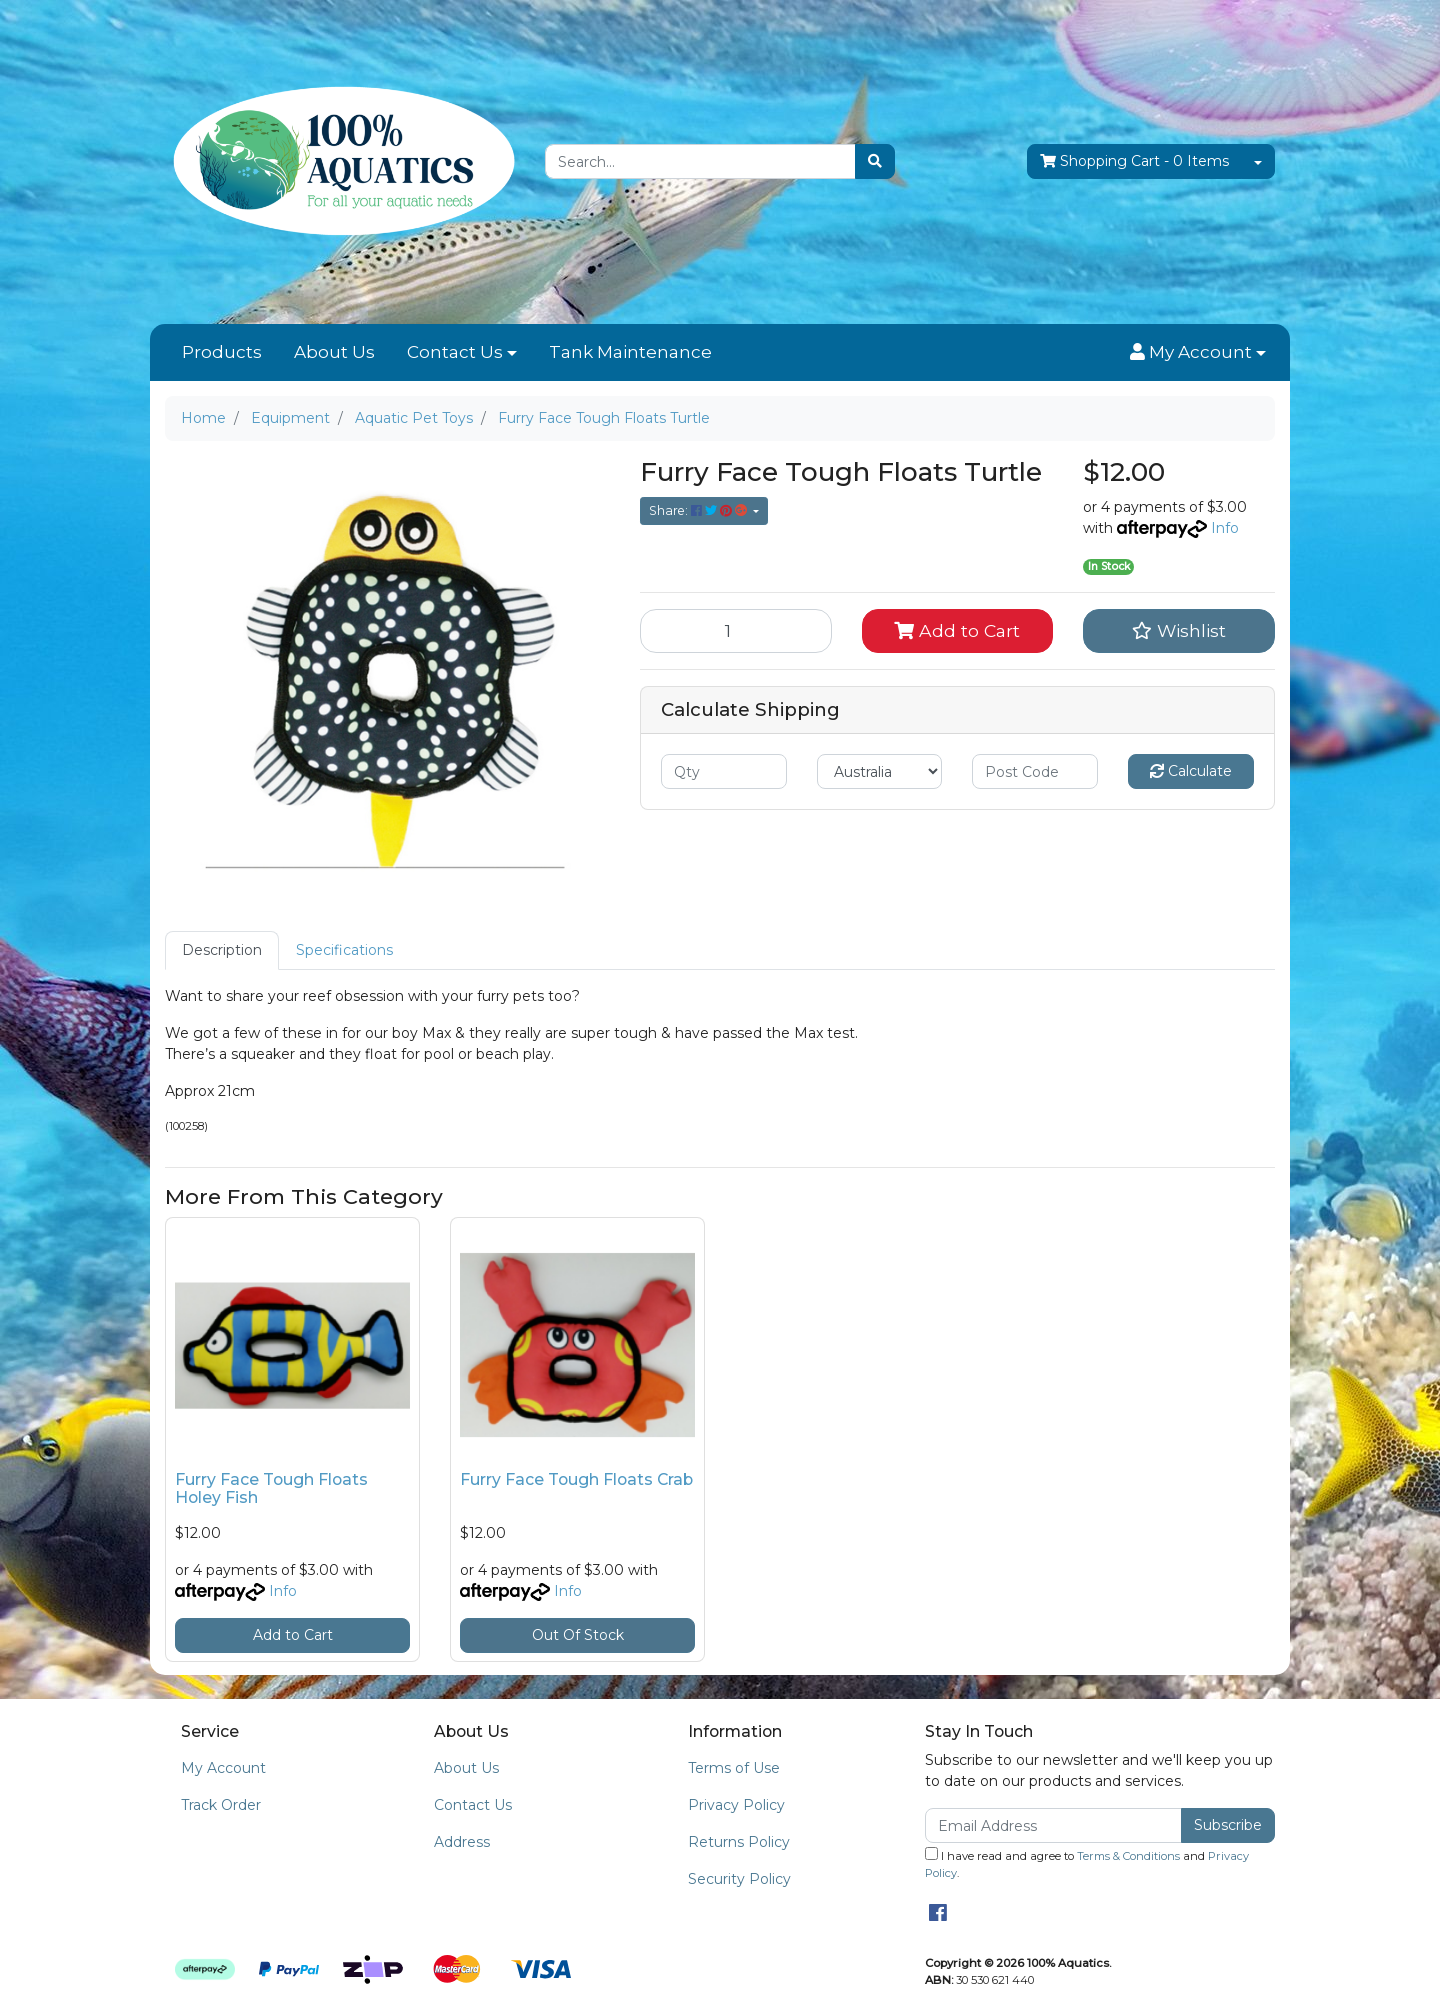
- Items (1134, 161)
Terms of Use (734, 1768)
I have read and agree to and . (1087, 1863)
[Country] (880, 771)
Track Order (221, 1805)
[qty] (724, 771)
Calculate (1191, 771)
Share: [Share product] (699, 510)
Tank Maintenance (630, 352)
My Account (223, 1768)
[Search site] (875, 161)
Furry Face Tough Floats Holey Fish (271, 1489)
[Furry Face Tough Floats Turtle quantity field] (736, 631)
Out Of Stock (578, 1635)
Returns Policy (739, 1842)
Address (462, 1842)
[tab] (222, 950)
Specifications (344, 950)
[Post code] (1035, 771)
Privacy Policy (736, 1805)
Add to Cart (957, 630)
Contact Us (455, 352)
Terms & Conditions (1128, 1856)
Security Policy (739, 1879)
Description (222, 950)
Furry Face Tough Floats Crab (576, 1479)
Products (222, 352)
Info (1225, 528)
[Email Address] (1053, 1825)
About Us (334, 352)
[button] (1198, 353)
